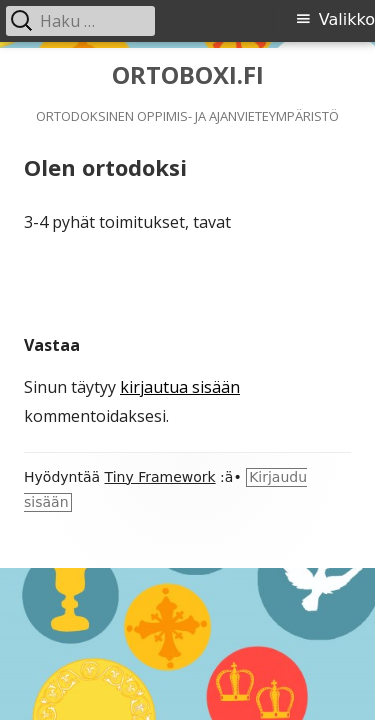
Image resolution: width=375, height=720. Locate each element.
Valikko (347, 19)
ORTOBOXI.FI (188, 75)
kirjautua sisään (180, 387)
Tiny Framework (160, 477)
